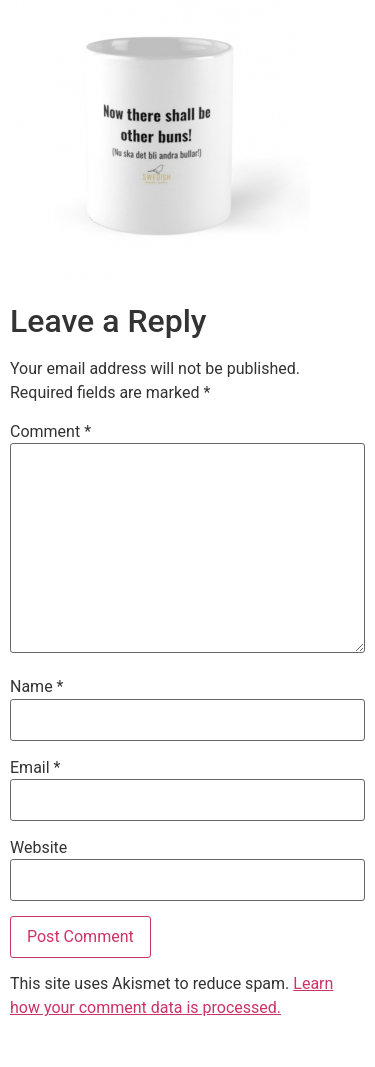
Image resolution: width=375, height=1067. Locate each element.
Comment (50, 432)
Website (38, 848)
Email (35, 768)
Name (37, 687)
